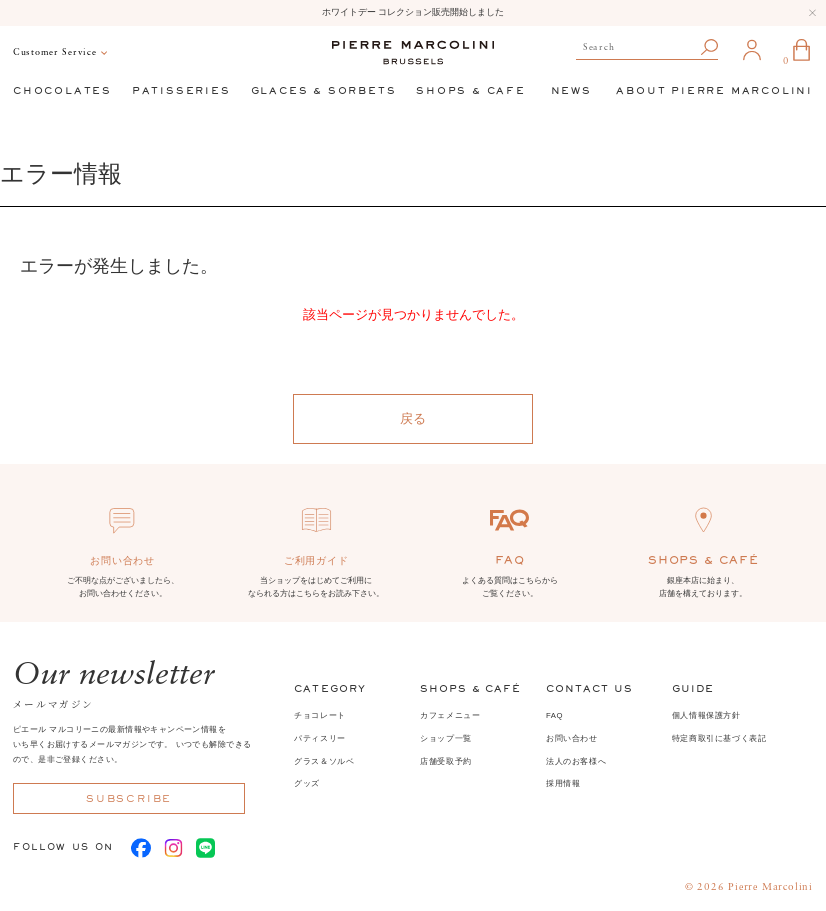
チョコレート (320, 715)
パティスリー (320, 738)
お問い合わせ (572, 738)
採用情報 (563, 783)
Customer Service (55, 52)
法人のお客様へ (576, 761)
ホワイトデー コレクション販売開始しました (413, 12)
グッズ (307, 783)
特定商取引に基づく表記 (719, 738)
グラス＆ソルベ (324, 761)
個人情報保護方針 (706, 715)
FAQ (554, 715)
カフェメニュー (450, 715)
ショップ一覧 (446, 738)
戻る (413, 418)
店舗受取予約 (446, 761)
